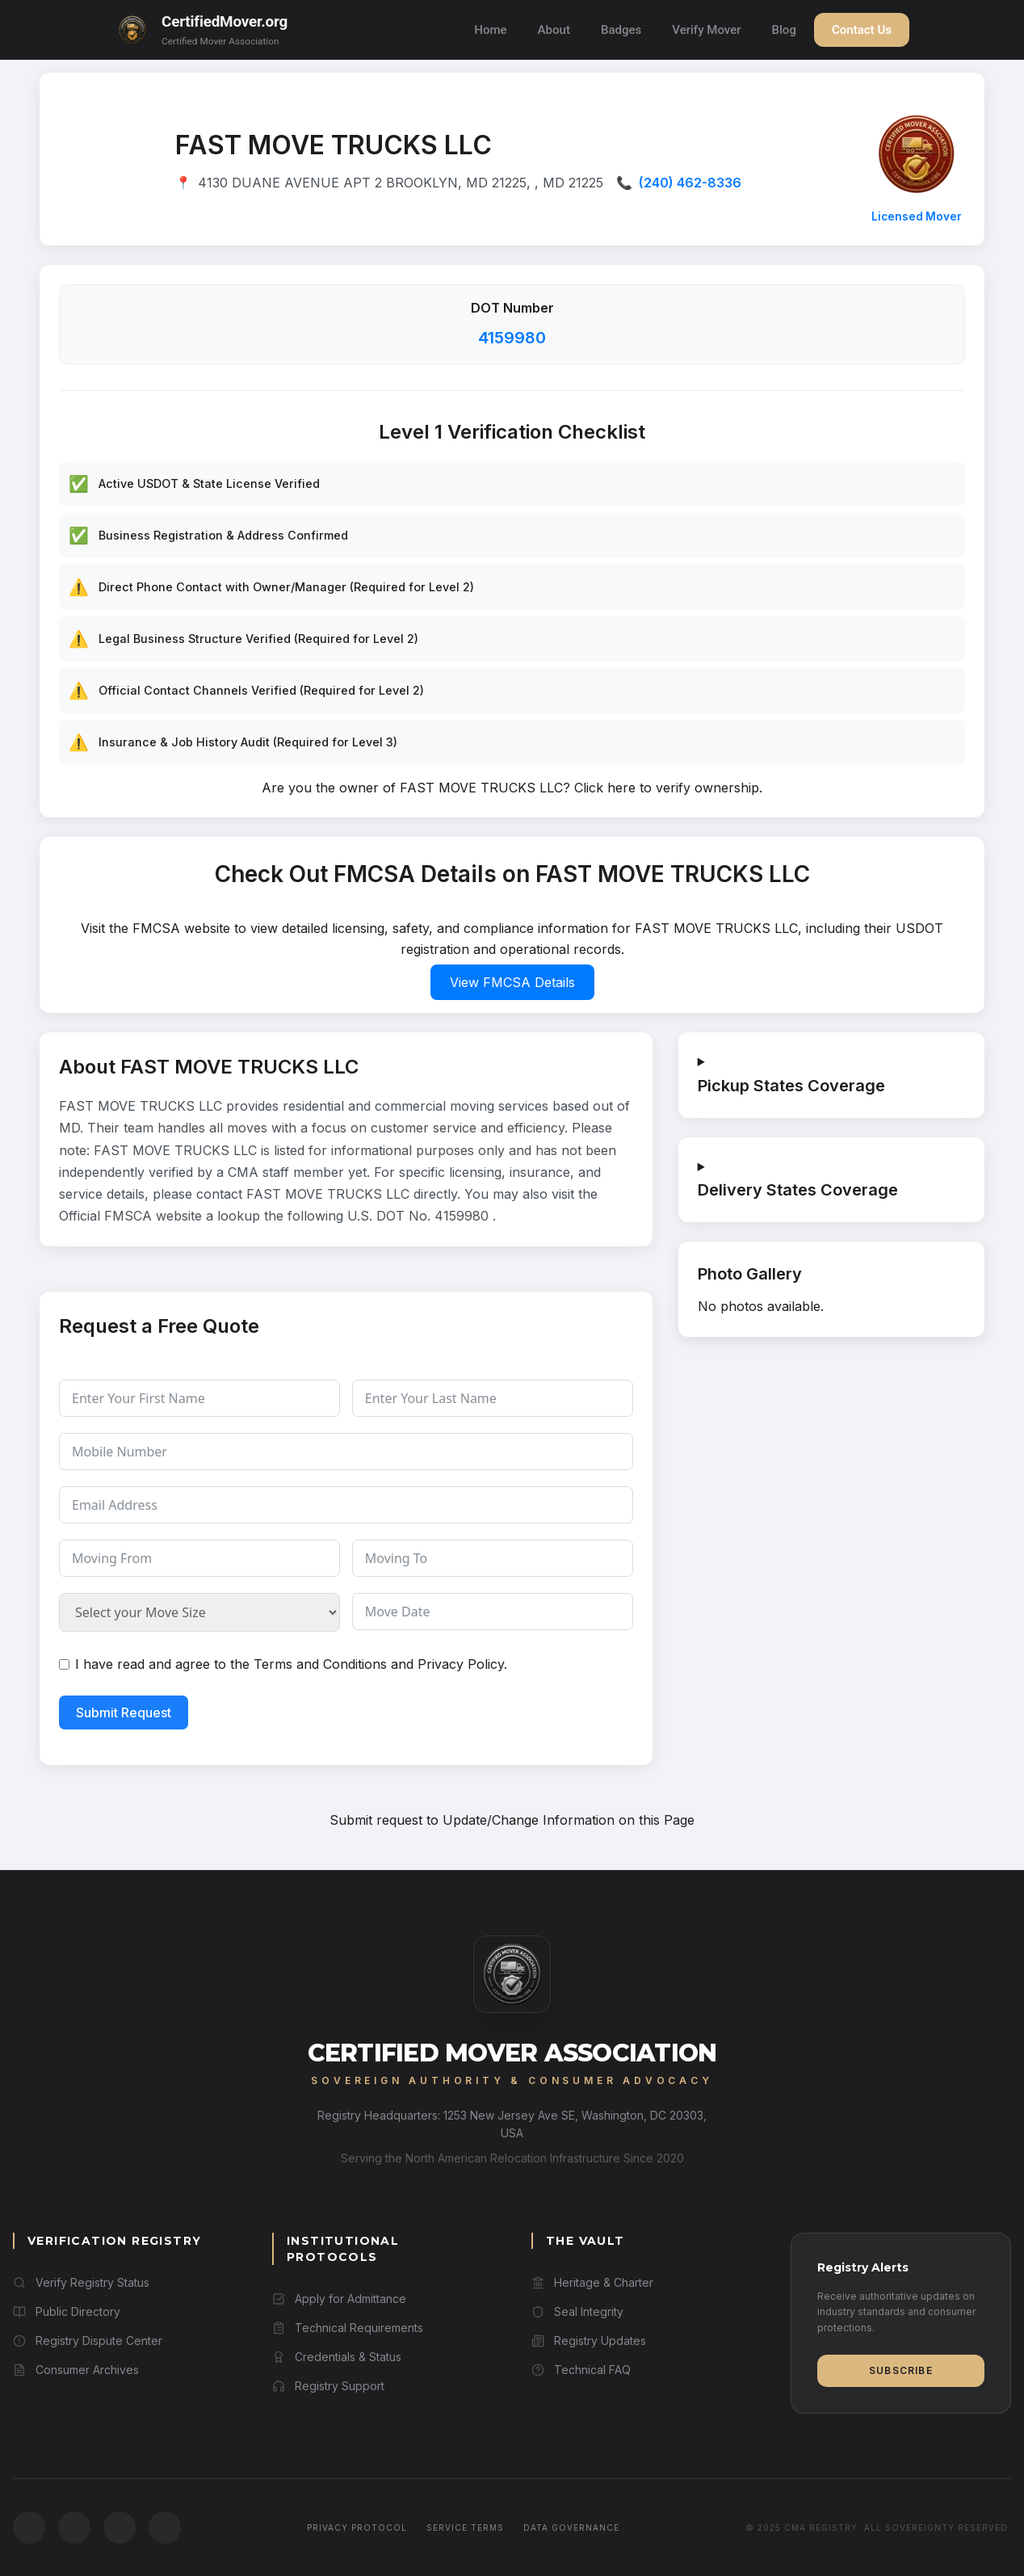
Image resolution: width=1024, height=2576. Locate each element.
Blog (784, 30)
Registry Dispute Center (87, 2340)
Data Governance (571, 2527)
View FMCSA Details (512, 982)
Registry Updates (588, 2340)
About (554, 30)
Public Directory (66, 2311)
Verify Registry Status (81, 2282)
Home (490, 30)
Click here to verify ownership (666, 788)
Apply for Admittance (339, 2298)
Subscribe (901, 2370)
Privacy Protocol (357, 2527)
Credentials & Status (336, 2357)
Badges (621, 30)
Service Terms (465, 2527)
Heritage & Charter (592, 2282)
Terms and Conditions (320, 1664)
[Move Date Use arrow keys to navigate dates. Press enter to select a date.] (492, 1611)
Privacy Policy (461, 1664)
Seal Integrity (577, 2311)
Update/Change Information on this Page (569, 1820)
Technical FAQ (581, 2369)
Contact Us (862, 30)
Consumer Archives (76, 2369)
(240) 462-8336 (690, 182)
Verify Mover (706, 30)
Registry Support (328, 2386)
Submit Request (123, 1712)
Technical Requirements (347, 2327)
